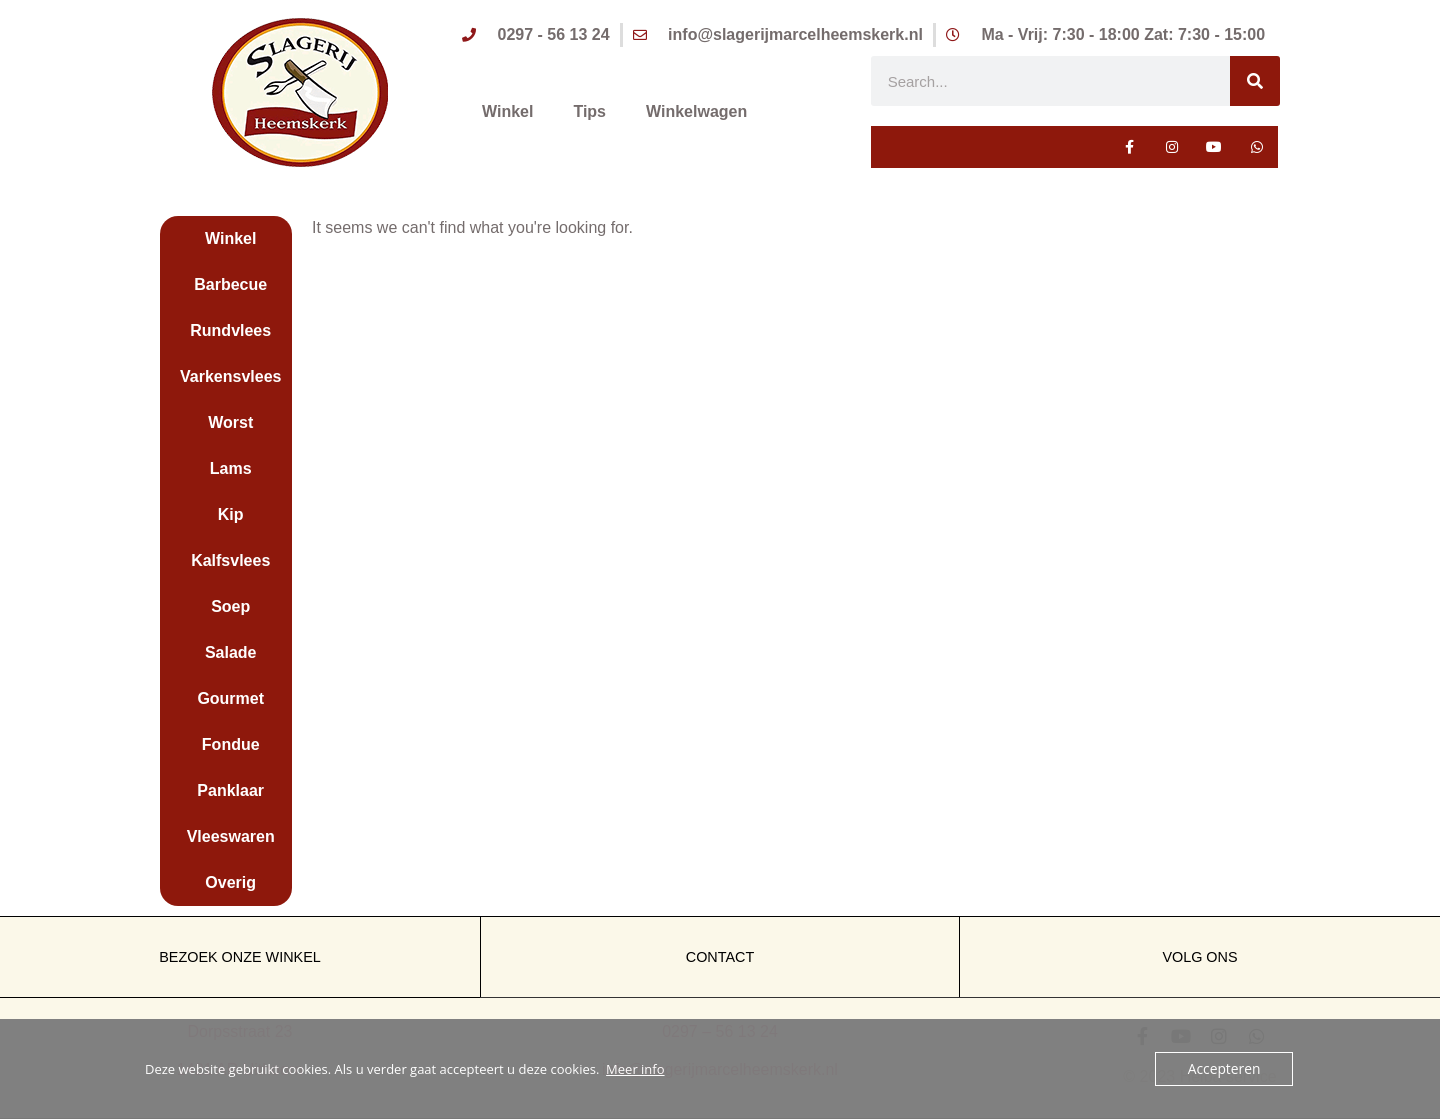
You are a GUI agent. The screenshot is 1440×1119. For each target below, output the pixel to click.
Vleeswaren (231, 836)
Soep (230, 606)
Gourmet (230, 698)
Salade (231, 652)
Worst (230, 422)
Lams (231, 468)
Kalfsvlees (230, 560)
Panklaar (230, 790)
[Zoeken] (1255, 81)
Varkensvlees (230, 376)
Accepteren (1226, 1069)
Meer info (635, 1069)
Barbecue (230, 284)
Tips (589, 112)
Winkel (507, 112)
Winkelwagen (696, 112)
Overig (230, 882)
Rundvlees (230, 330)
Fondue (231, 744)
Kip (231, 514)
